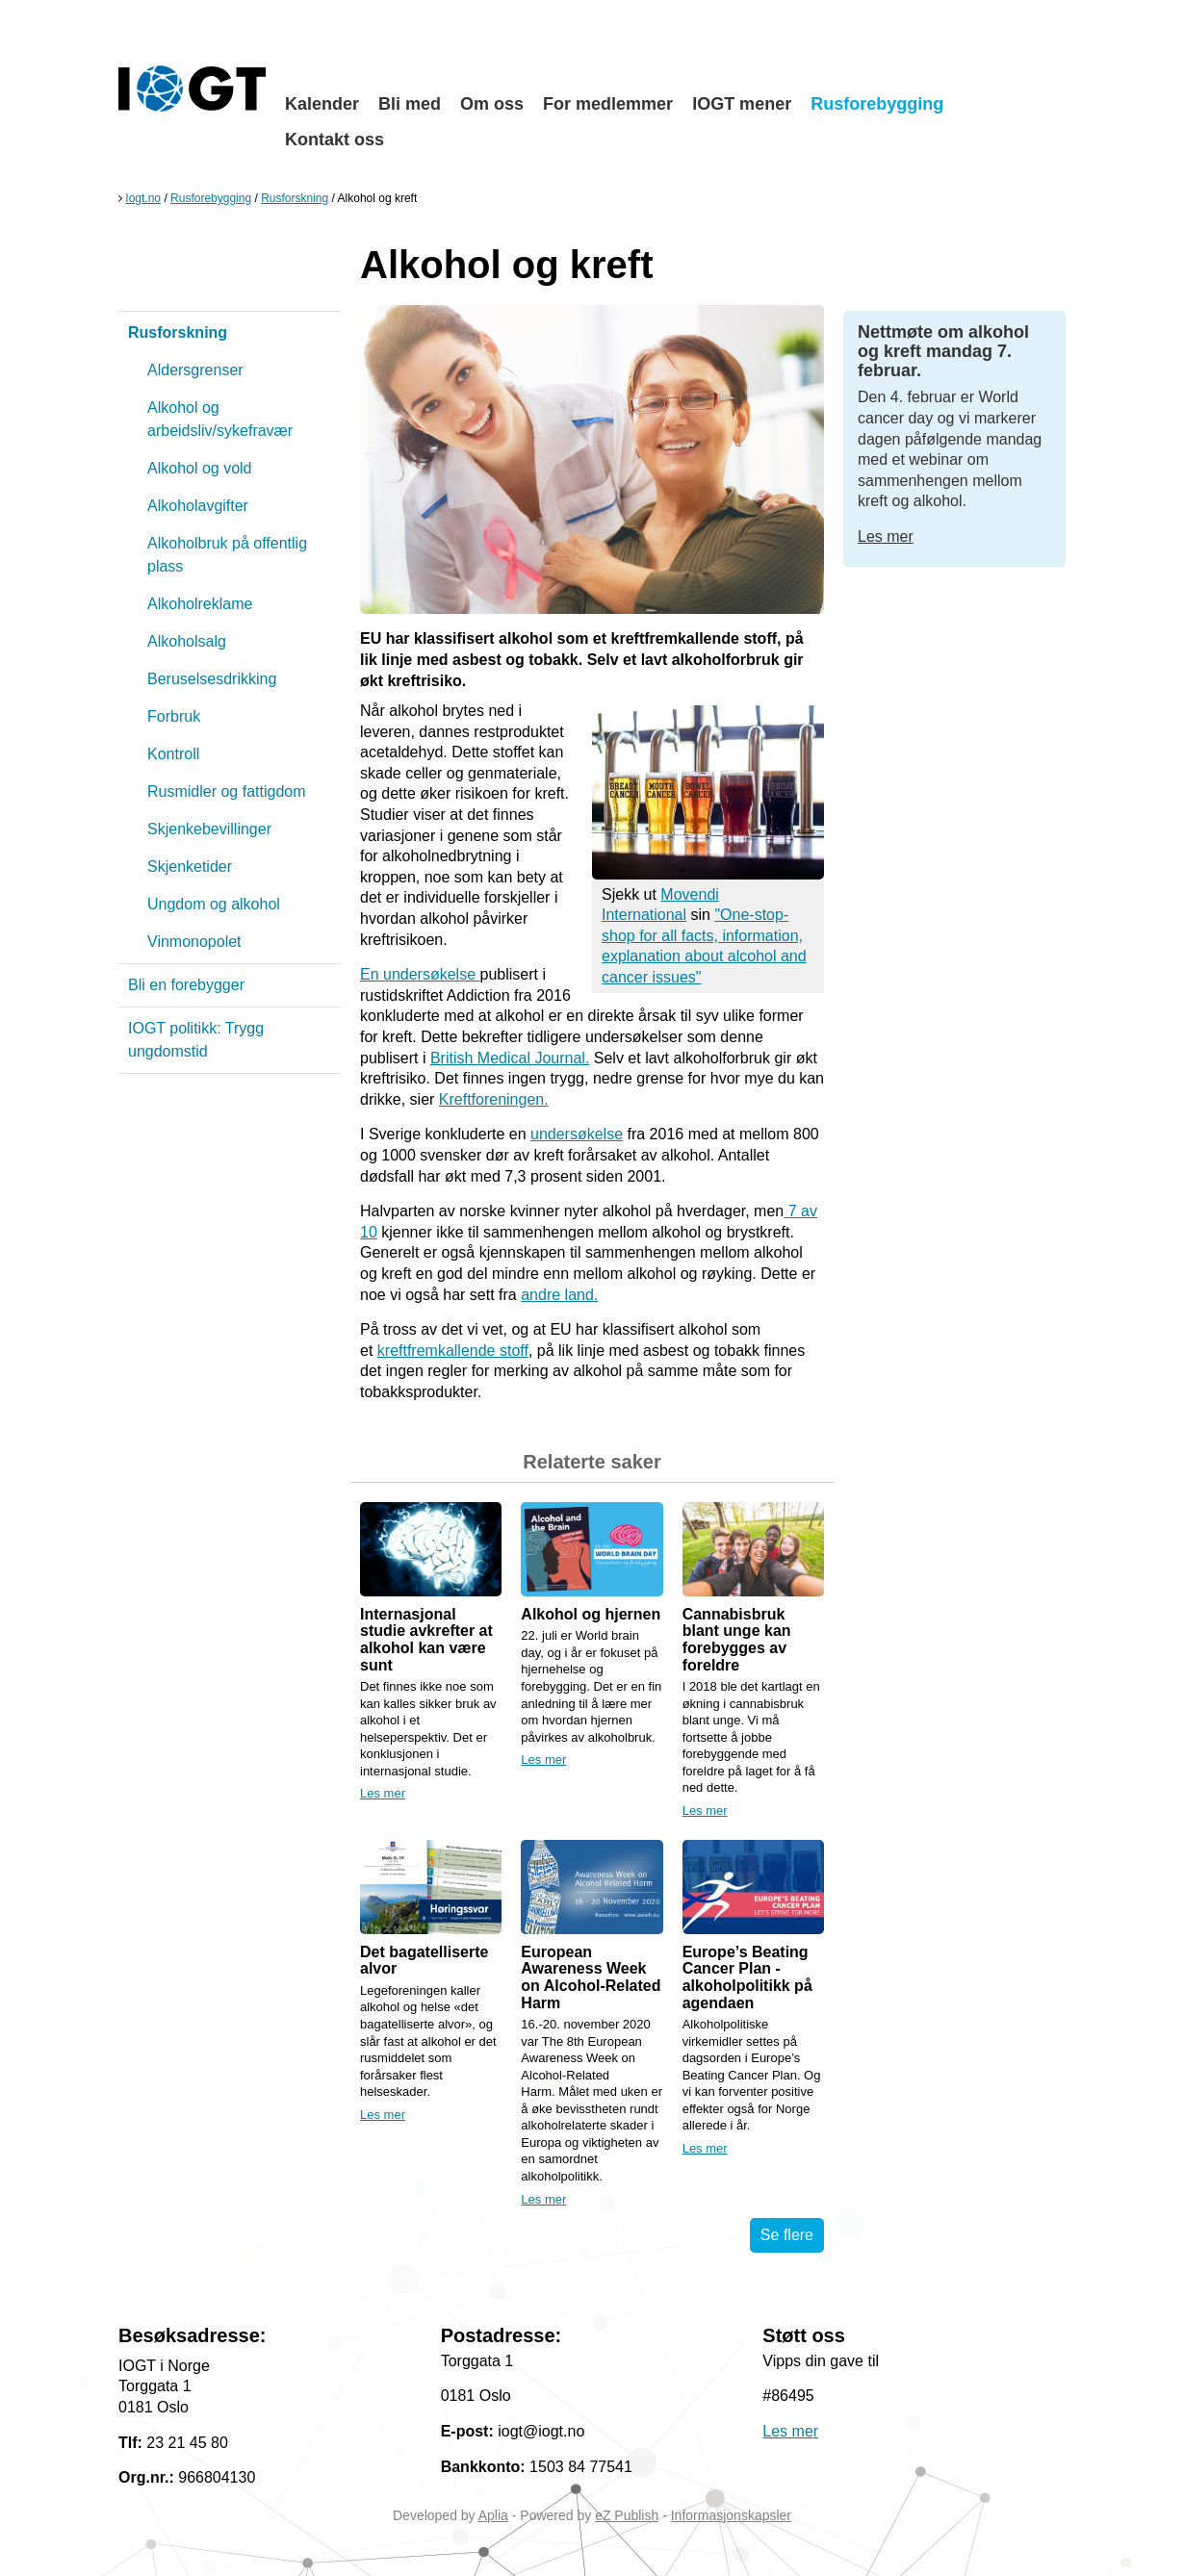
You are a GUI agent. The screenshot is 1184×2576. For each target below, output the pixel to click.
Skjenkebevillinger (209, 829)
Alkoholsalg (186, 641)
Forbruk (173, 716)
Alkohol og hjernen (590, 1614)
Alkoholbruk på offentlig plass (227, 554)
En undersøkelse (420, 974)
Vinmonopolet (194, 941)
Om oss (492, 104)
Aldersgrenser (195, 370)
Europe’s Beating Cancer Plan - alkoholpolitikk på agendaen (747, 1977)
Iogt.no (143, 198)
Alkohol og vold (199, 468)
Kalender (322, 104)
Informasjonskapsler (731, 2515)
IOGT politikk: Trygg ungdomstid (196, 1039)
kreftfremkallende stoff (452, 1350)
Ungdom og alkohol (213, 904)
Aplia (493, 2515)
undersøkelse (576, 1134)
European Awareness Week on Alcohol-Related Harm (590, 1977)
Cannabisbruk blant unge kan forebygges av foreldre (736, 1639)
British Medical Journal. (509, 1058)
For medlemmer (608, 104)
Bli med (409, 104)
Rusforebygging (877, 104)
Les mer (382, 1793)
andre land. (559, 1295)
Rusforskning (294, 198)
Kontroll (173, 754)
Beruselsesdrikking (211, 679)
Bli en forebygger (186, 985)
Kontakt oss (334, 139)
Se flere (786, 2235)
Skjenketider (189, 866)
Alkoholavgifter (197, 505)
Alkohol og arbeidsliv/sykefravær (220, 419)
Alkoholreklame (199, 604)
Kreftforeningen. (494, 1099)
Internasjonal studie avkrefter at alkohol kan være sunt (426, 1639)
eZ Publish (626, 2515)
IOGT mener (741, 104)
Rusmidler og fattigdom (226, 791)
